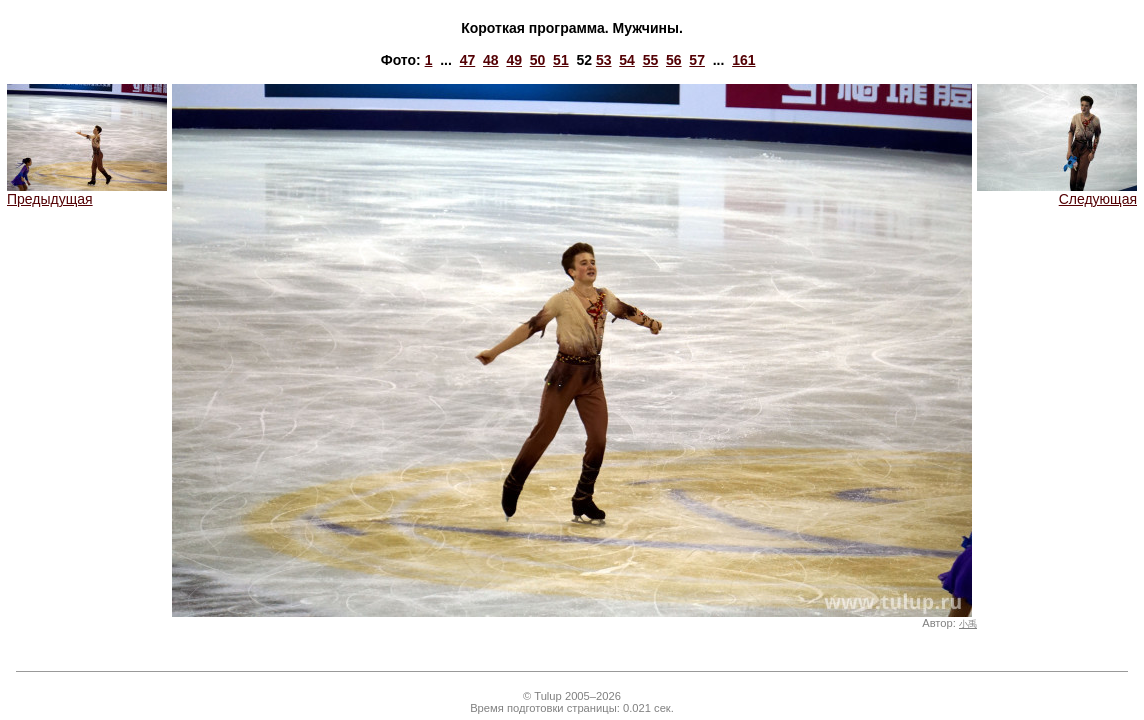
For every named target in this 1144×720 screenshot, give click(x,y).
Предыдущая (87, 192)
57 (697, 60)
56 (674, 60)
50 (538, 60)
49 (514, 60)
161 (743, 60)
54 (627, 60)
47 (468, 60)
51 (561, 60)
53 (604, 60)
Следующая (1057, 192)
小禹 (968, 624)
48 (491, 60)
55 (651, 60)
